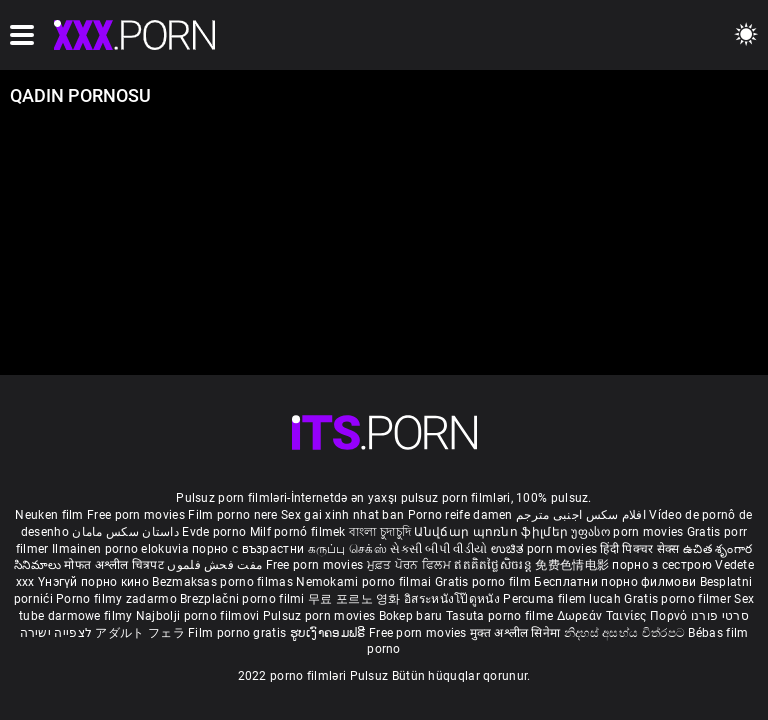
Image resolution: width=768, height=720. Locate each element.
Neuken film (49, 515)
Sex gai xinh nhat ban (342, 515)
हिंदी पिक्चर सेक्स (639, 549)
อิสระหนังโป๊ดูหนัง (453, 599)
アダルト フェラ (139, 633)
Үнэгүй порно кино (95, 582)
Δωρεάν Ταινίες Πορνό (624, 616)
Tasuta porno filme (501, 616)
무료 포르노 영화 (356, 599)
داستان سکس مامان (125, 532)
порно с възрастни (248, 549)
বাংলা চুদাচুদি (380, 532)
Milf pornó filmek (298, 532)
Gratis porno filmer (679, 599)
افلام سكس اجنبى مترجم (581, 515)
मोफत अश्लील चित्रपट (115, 565)
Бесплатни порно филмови (616, 582)
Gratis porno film (484, 582)
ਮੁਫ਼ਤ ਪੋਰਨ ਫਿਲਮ (411, 565)
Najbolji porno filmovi (198, 616)
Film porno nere (233, 515)
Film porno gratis (238, 633)
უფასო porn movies (628, 532)
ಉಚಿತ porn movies (546, 549)
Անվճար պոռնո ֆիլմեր (492, 532)
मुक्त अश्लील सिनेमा (517, 633)
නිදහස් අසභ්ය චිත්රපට (626, 633)
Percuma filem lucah (563, 599)
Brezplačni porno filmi (244, 599)
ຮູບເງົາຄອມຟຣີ (329, 633)
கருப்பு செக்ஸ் (347, 549)
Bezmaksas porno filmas (224, 582)
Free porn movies (137, 515)
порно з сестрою (662, 565)
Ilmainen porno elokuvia (122, 549)
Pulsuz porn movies (321, 616)
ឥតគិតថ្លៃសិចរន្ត (494, 565)
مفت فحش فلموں (216, 565)
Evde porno (214, 532)
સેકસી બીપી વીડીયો (438, 549)
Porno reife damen (460, 515)
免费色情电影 (573, 565)
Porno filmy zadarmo (118, 599)
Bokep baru (411, 616)
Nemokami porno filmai (365, 582)
